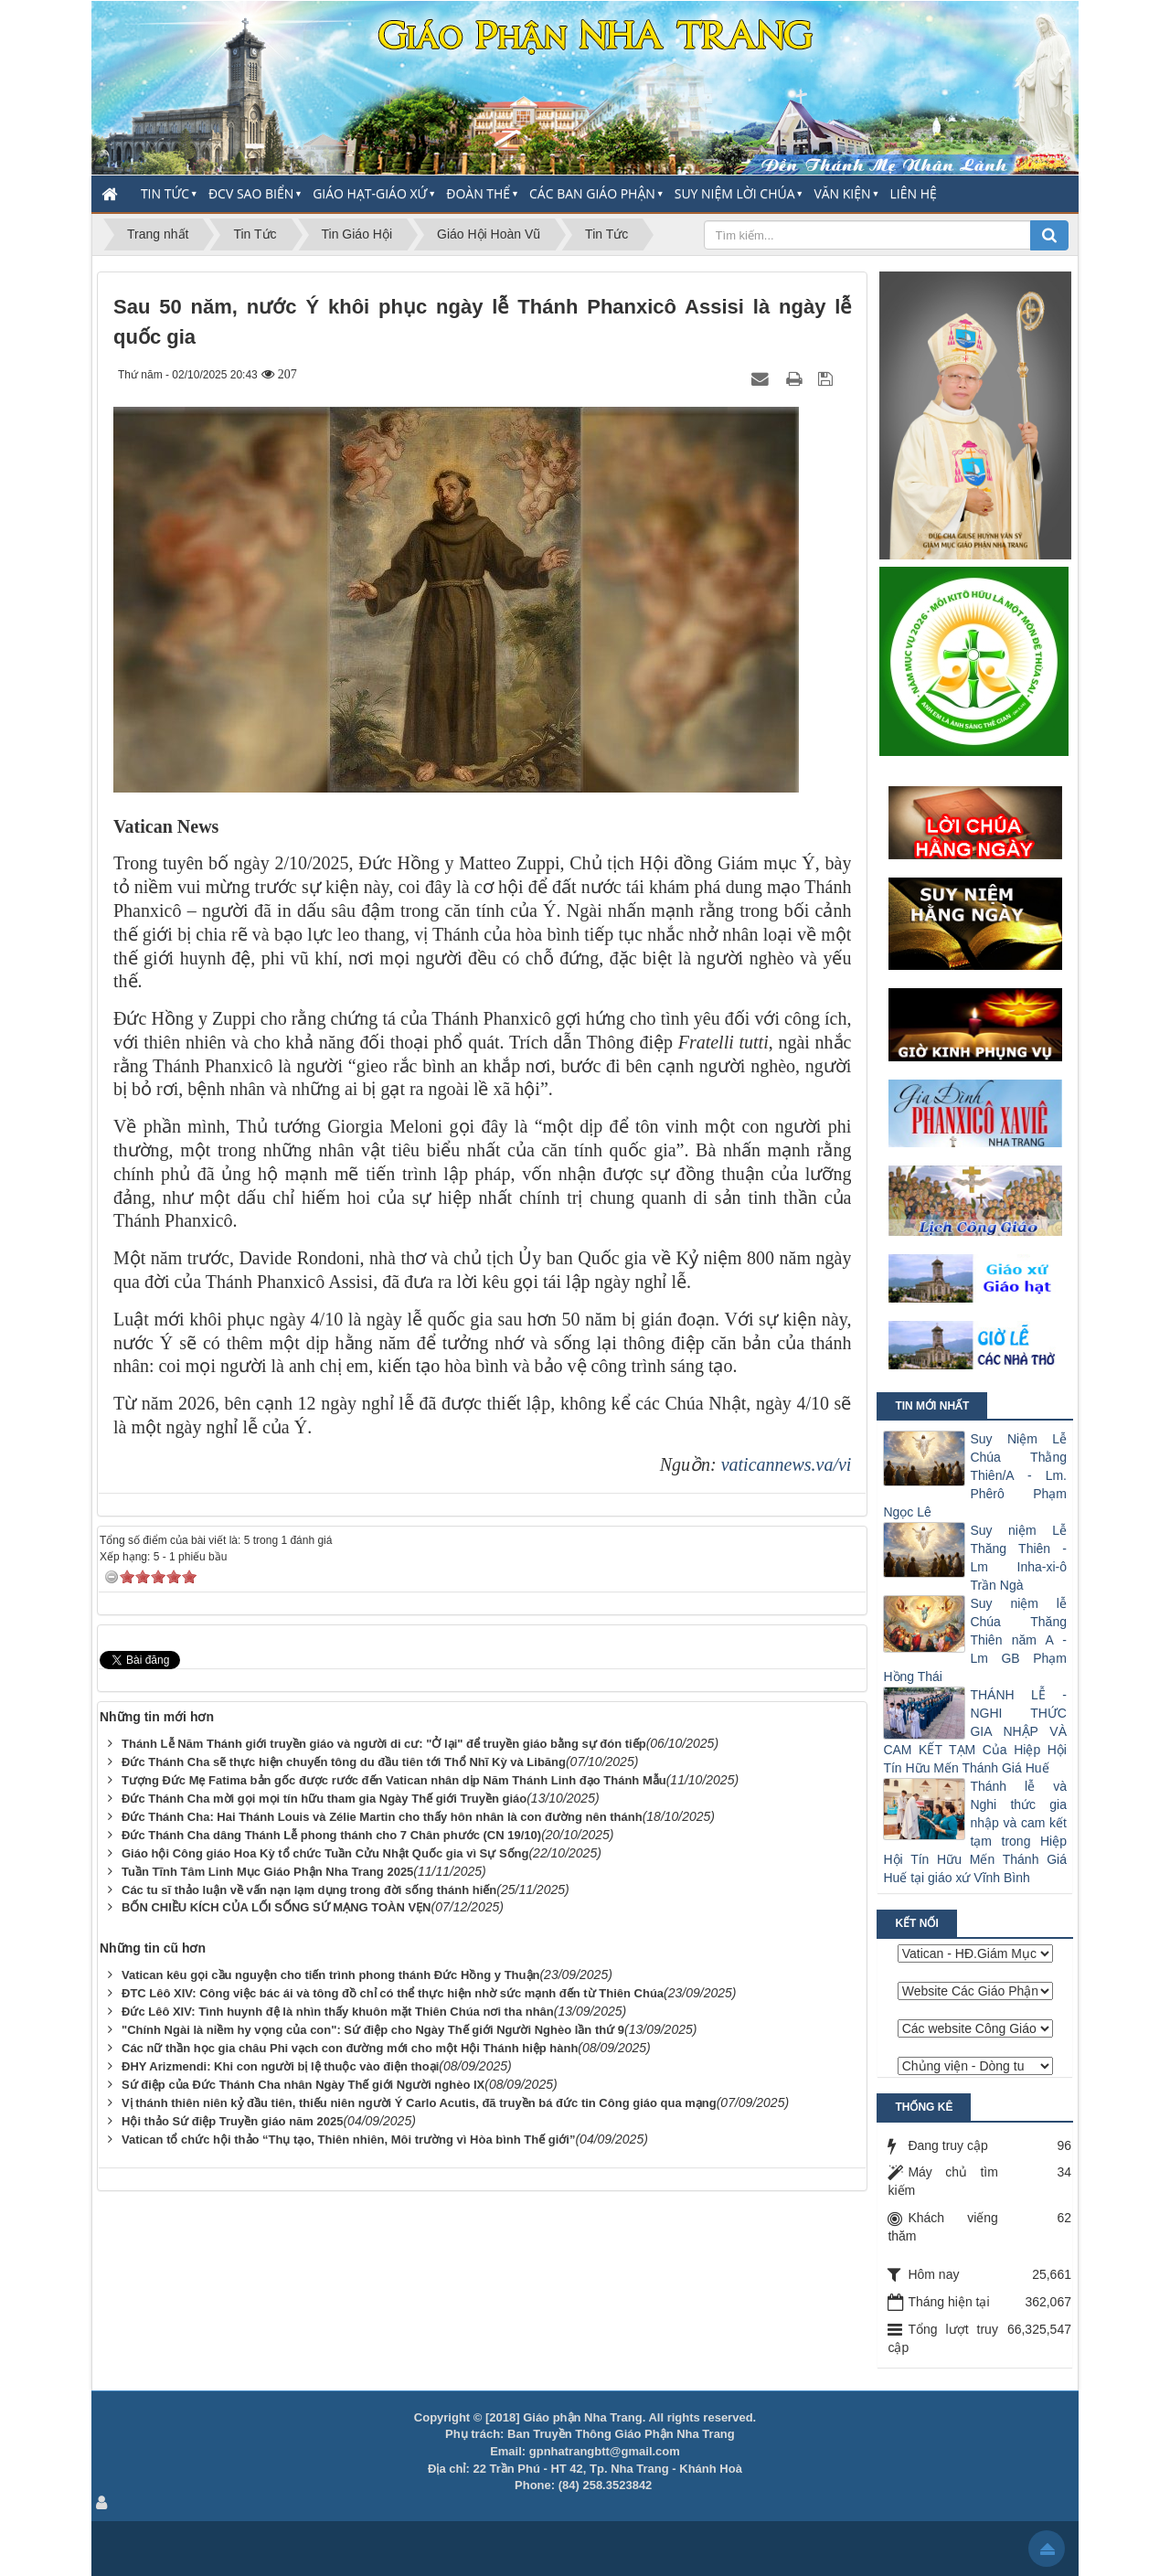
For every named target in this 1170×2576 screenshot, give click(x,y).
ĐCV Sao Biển (250, 193)
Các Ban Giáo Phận (592, 193)
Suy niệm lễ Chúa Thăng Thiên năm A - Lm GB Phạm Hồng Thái (975, 1640)
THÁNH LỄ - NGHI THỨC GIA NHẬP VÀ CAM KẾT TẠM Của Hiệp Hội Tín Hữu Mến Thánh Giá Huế (975, 1731)
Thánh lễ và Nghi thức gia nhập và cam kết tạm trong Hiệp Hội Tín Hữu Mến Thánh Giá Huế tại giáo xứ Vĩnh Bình (975, 1832)
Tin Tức (165, 193)
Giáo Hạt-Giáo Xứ (370, 193)
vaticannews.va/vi (786, 1464)
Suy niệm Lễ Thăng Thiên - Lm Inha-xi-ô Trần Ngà (1018, 1557)
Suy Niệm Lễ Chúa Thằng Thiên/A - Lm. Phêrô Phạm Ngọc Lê (975, 1475)
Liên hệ (913, 193)
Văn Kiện (842, 193)
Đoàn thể (478, 193)
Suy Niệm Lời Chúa (735, 193)
